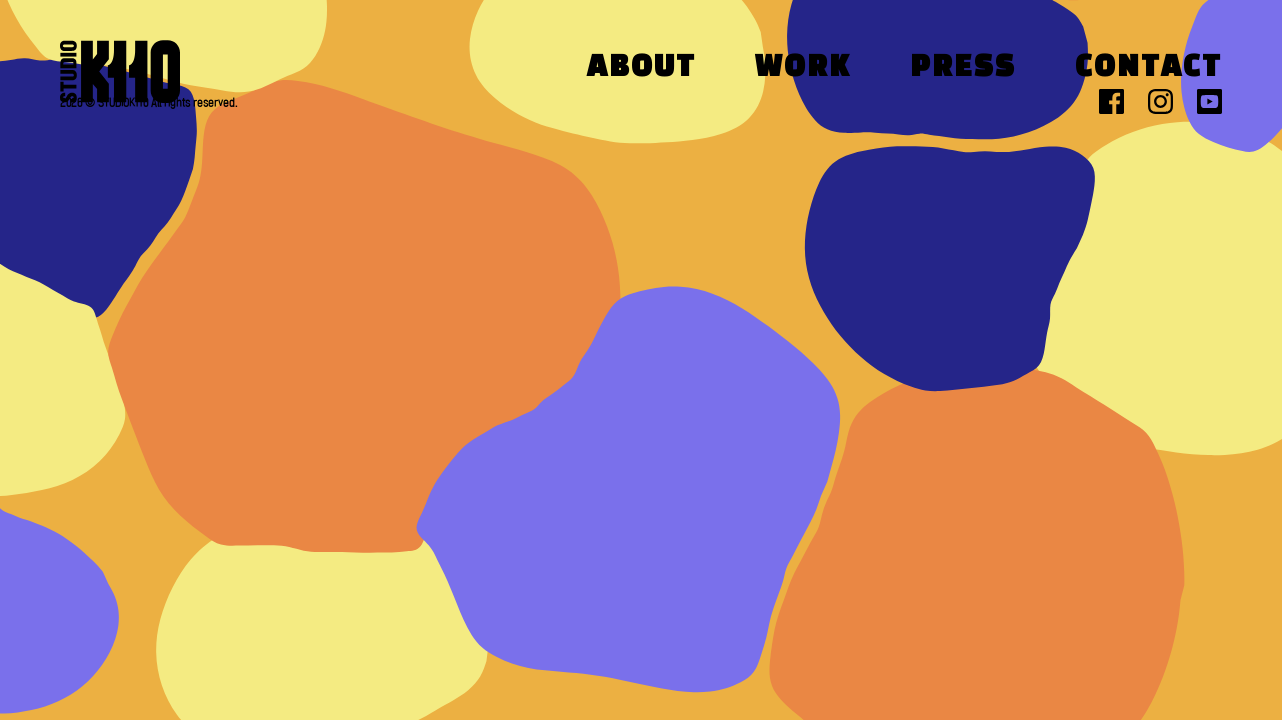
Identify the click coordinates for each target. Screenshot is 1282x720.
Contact (1148, 68)
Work (803, 68)
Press (963, 68)
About (641, 68)
